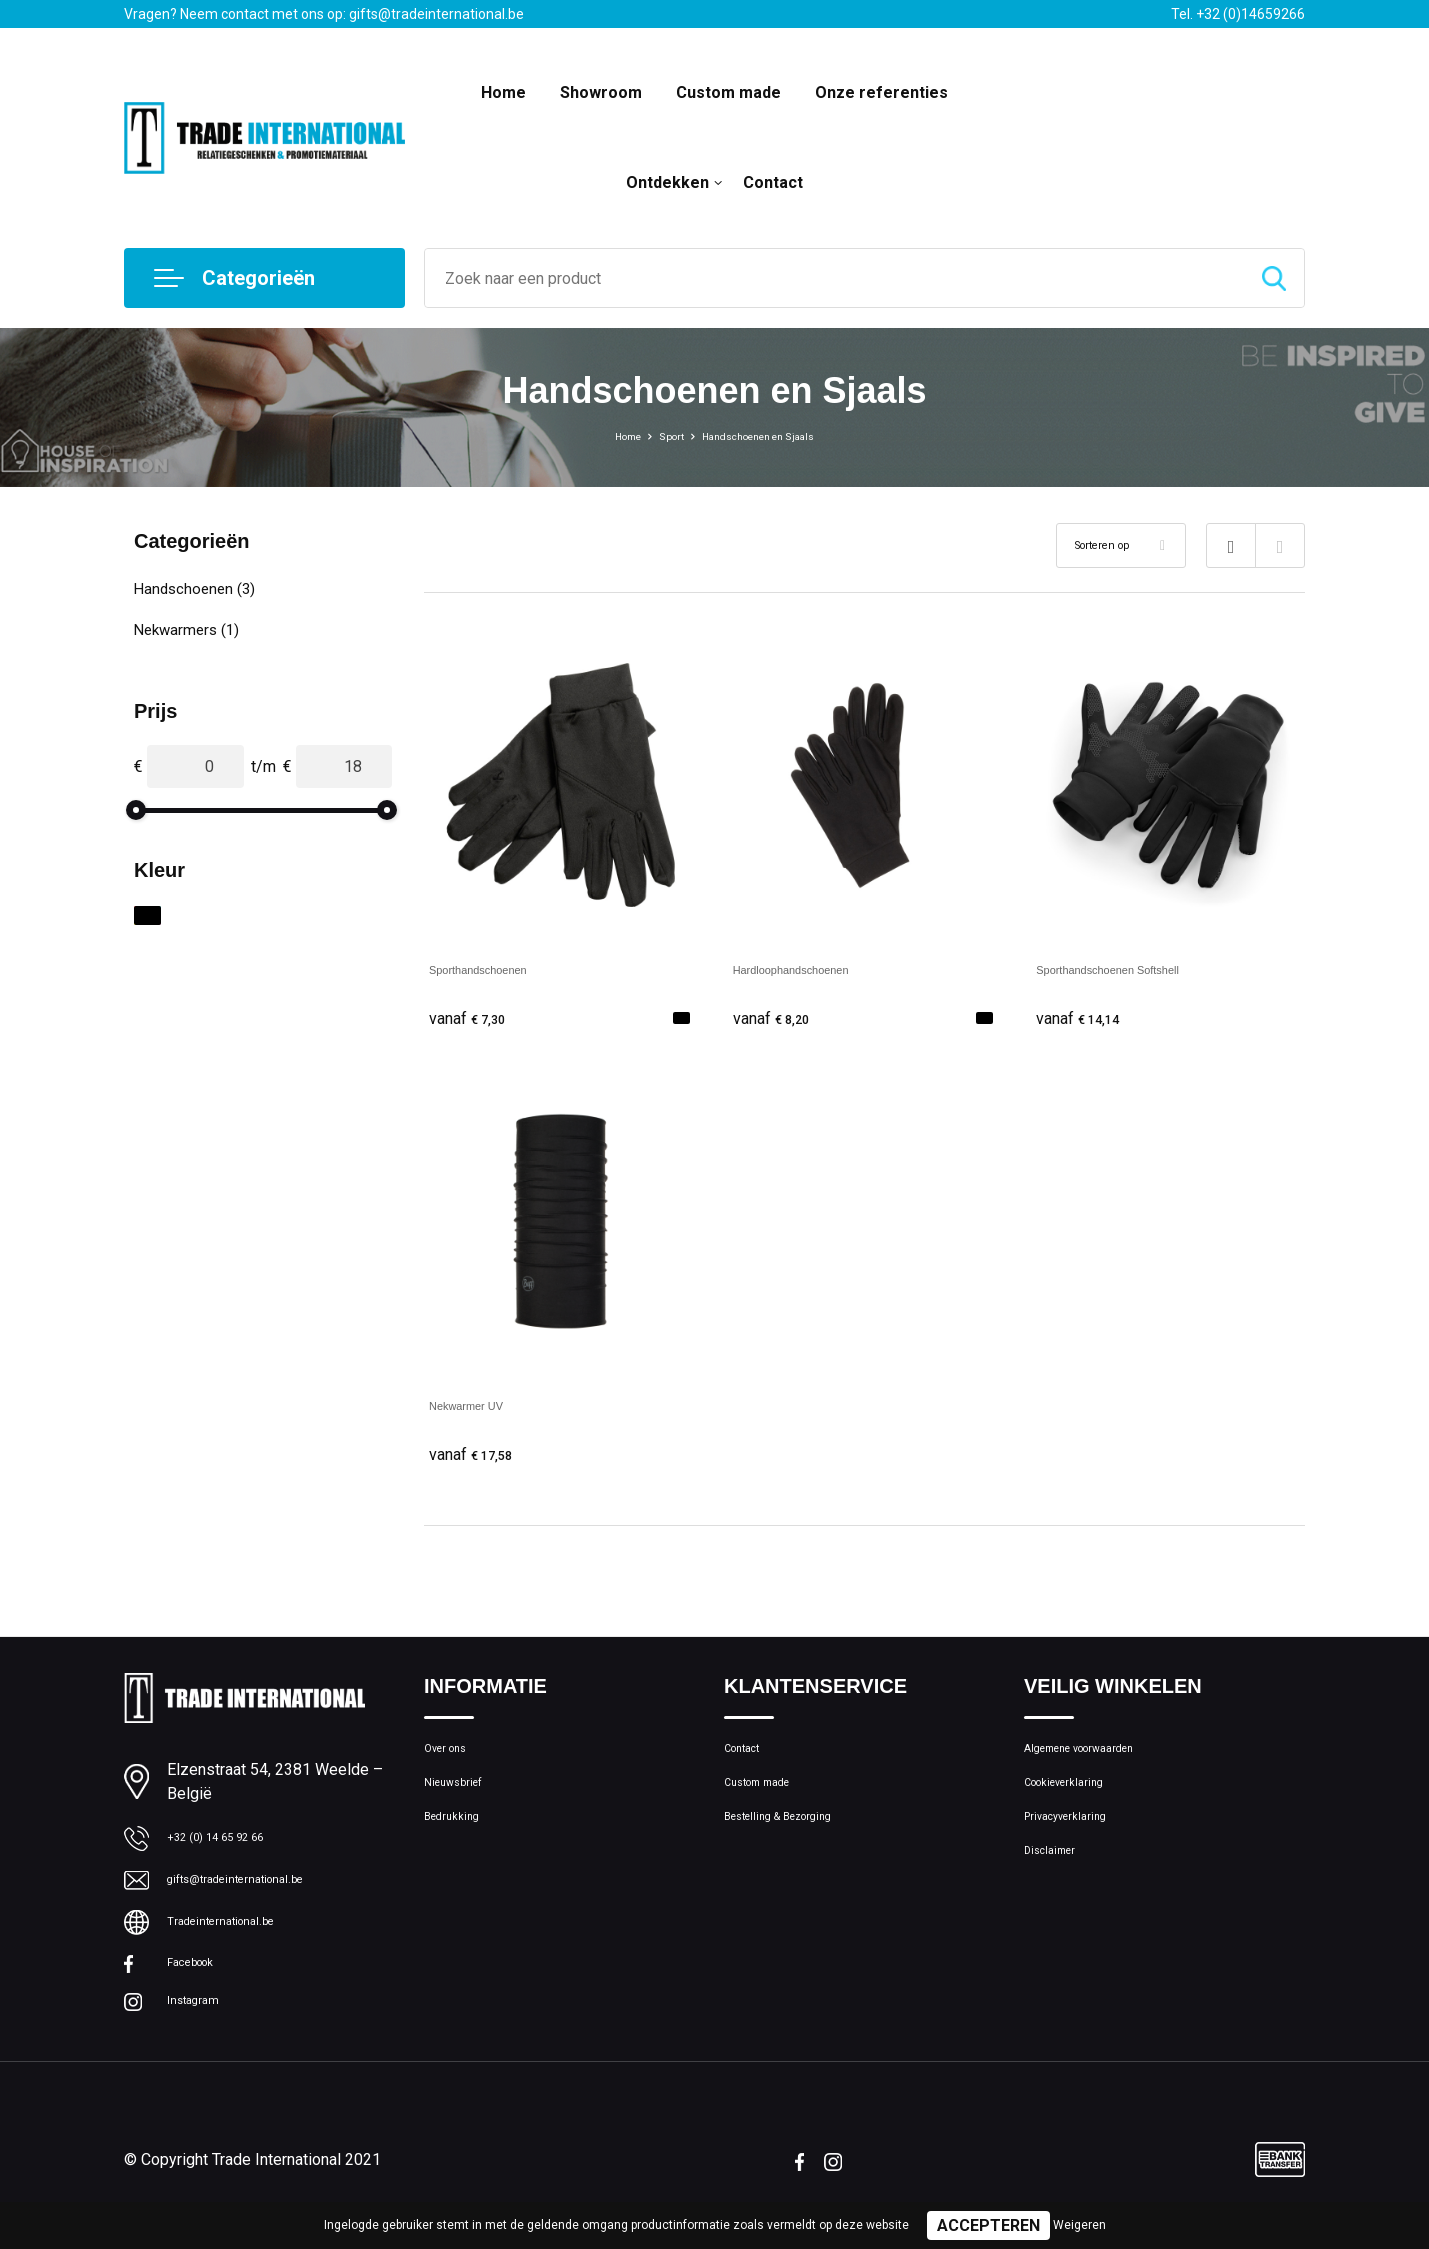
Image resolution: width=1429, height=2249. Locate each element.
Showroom (601, 92)
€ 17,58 (479, 1459)
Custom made (728, 92)
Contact (773, 182)
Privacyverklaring (1078, 1848)
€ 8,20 (778, 1018)
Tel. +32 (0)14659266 (1238, 14)
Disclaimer (1058, 1891)
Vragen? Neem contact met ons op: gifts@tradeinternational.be (324, 14)
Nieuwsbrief (463, 1805)
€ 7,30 (474, 1018)
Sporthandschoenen (500, 968)
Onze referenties (881, 92)
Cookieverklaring (1078, 1805)
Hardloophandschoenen (818, 968)
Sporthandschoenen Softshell (1140, 968)
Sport (654, 435)
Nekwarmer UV (483, 1409)
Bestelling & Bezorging (797, 1848)
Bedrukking (459, 1848)
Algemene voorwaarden (1102, 1762)
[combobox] (834, 278)
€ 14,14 (1086, 1018)
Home (503, 92)
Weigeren (1079, 2225)
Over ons (453, 1762)
